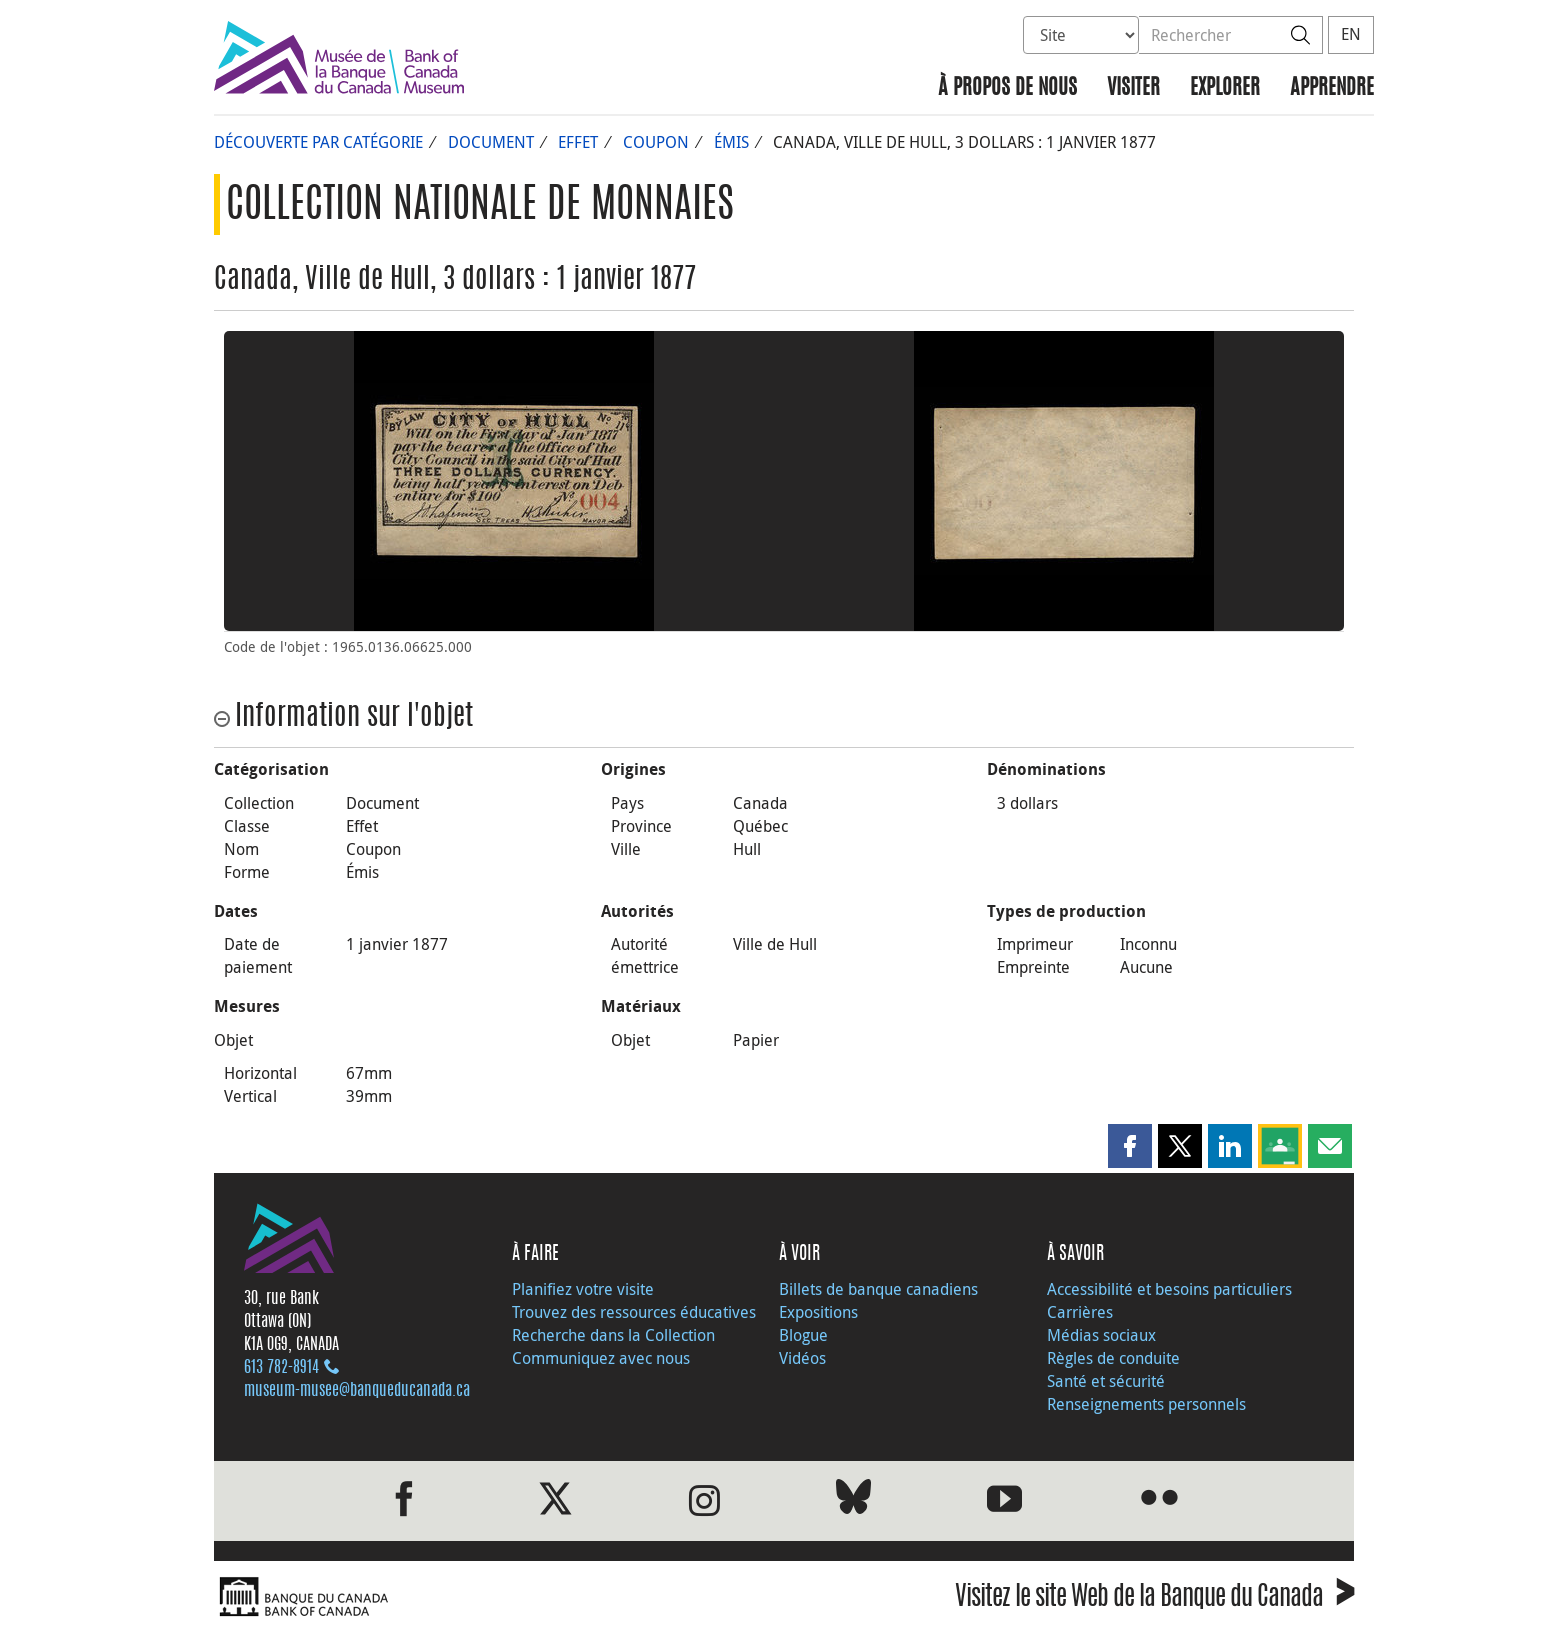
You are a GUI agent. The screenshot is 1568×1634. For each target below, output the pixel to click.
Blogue (803, 1335)
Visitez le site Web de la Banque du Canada (1154, 1599)
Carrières (1080, 1312)
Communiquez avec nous (601, 1358)
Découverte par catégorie (318, 142)
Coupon (656, 142)
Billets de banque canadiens (878, 1289)
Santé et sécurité (1106, 1381)
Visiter (1133, 88)
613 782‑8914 (281, 1368)
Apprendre (1332, 88)
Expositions (818, 1312)
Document (491, 142)
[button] (1130, 1146)
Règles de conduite (1113, 1358)
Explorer (1225, 88)
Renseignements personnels (1146, 1404)
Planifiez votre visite (583, 1289)
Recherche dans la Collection (613, 1335)
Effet (578, 142)
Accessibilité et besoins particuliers (1169, 1289)
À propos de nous (1007, 88)
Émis (731, 142)
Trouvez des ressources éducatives (634, 1312)
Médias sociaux (1101, 1335)
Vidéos (802, 1358)
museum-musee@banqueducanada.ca (357, 1391)
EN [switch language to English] (1351, 34)
